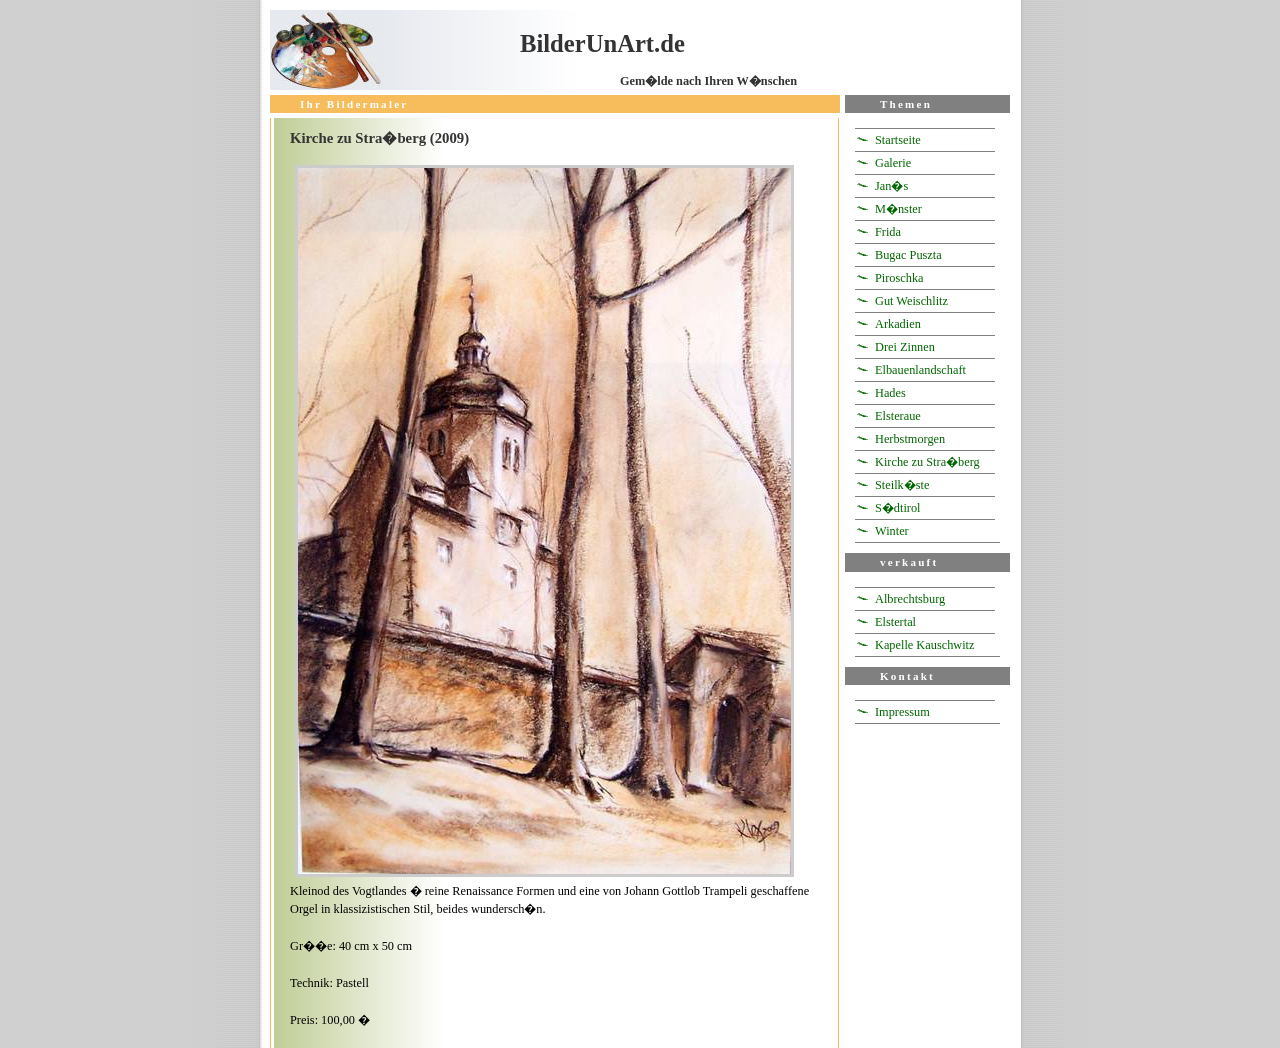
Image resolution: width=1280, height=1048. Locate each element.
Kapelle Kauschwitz (925, 645)
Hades (890, 393)
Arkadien (898, 324)
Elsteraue (898, 416)
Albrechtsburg (910, 599)
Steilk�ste (902, 485)
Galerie (893, 163)
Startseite (898, 140)
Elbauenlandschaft (920, 370)
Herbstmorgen (910, 439)
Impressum (902, 712)
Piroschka (899, 278)
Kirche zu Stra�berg (927, 462)
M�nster (898, 209)
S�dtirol (898, 508)
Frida (888, 232)
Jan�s (891, 186)
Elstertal (895, 622)
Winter (892, 531)
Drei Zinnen (905, 347)
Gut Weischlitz (911, 301)
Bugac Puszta (908, 255)
